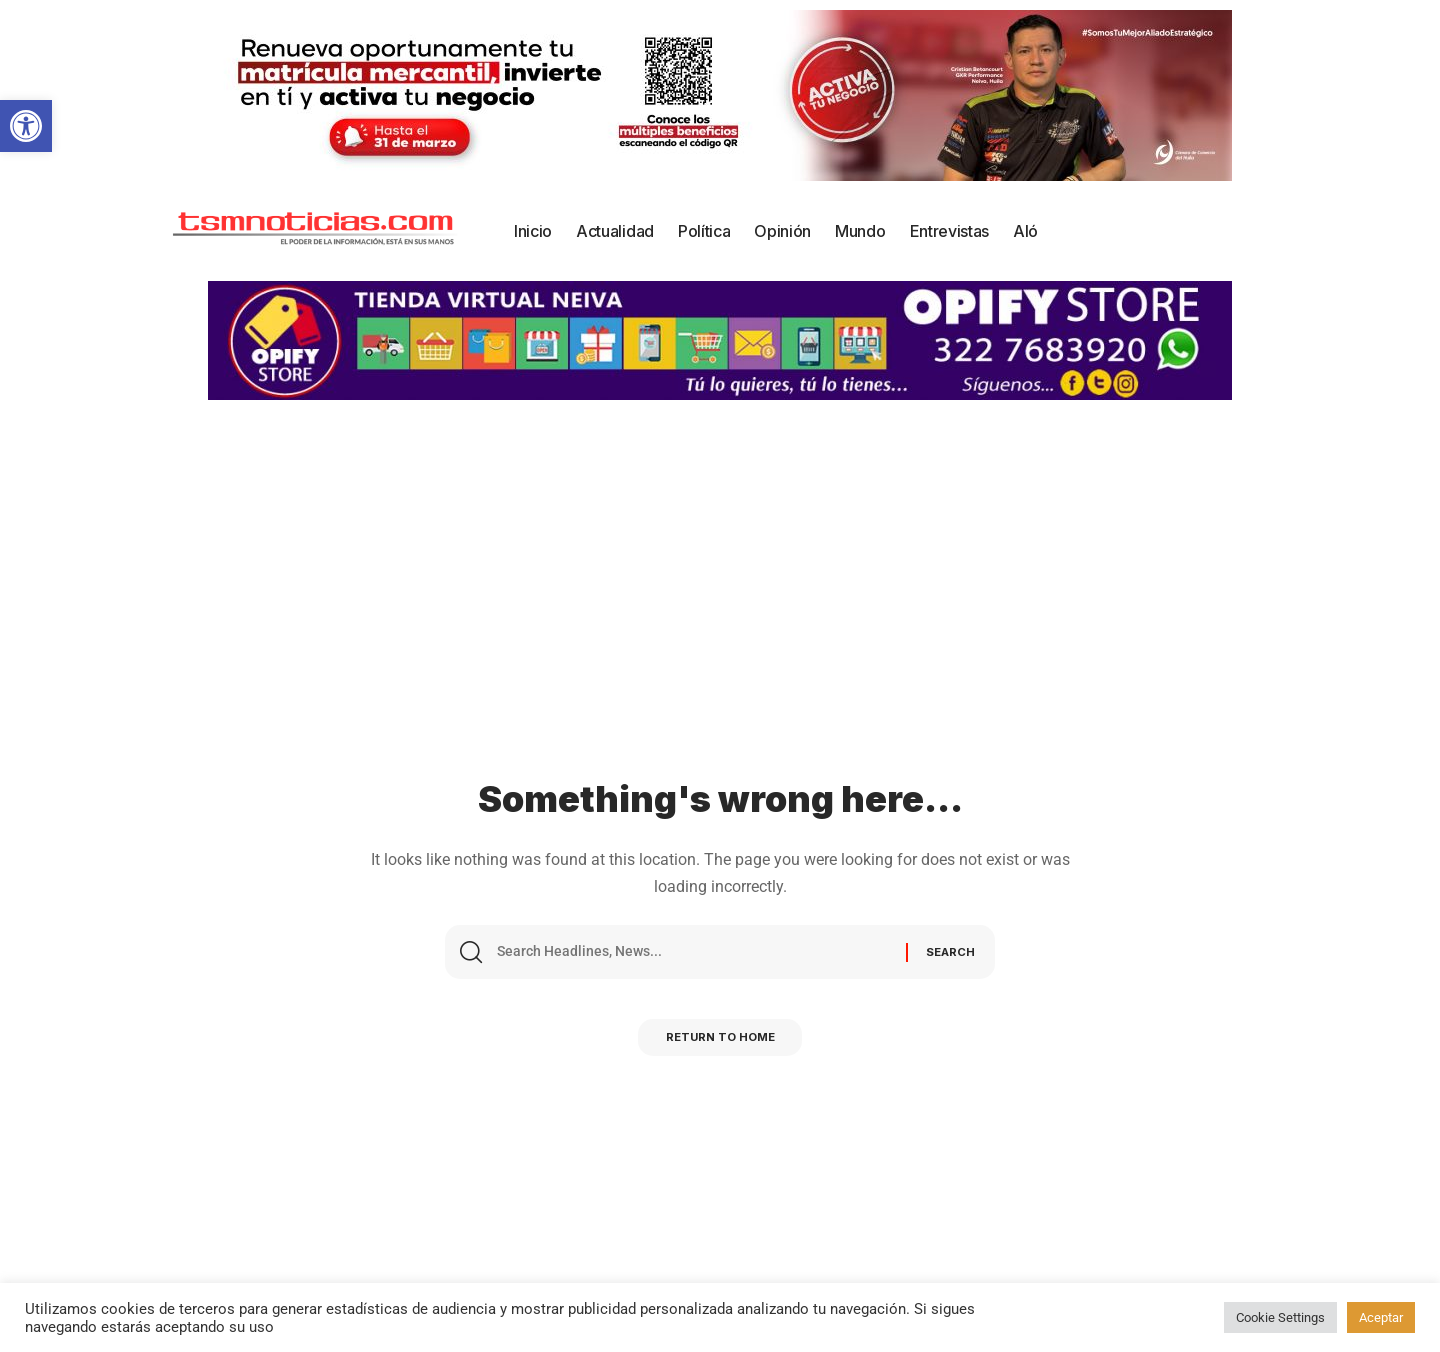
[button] (26, 126)
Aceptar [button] (1381, 1317)
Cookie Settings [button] (1280, 1317)
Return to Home (720, 1043)
